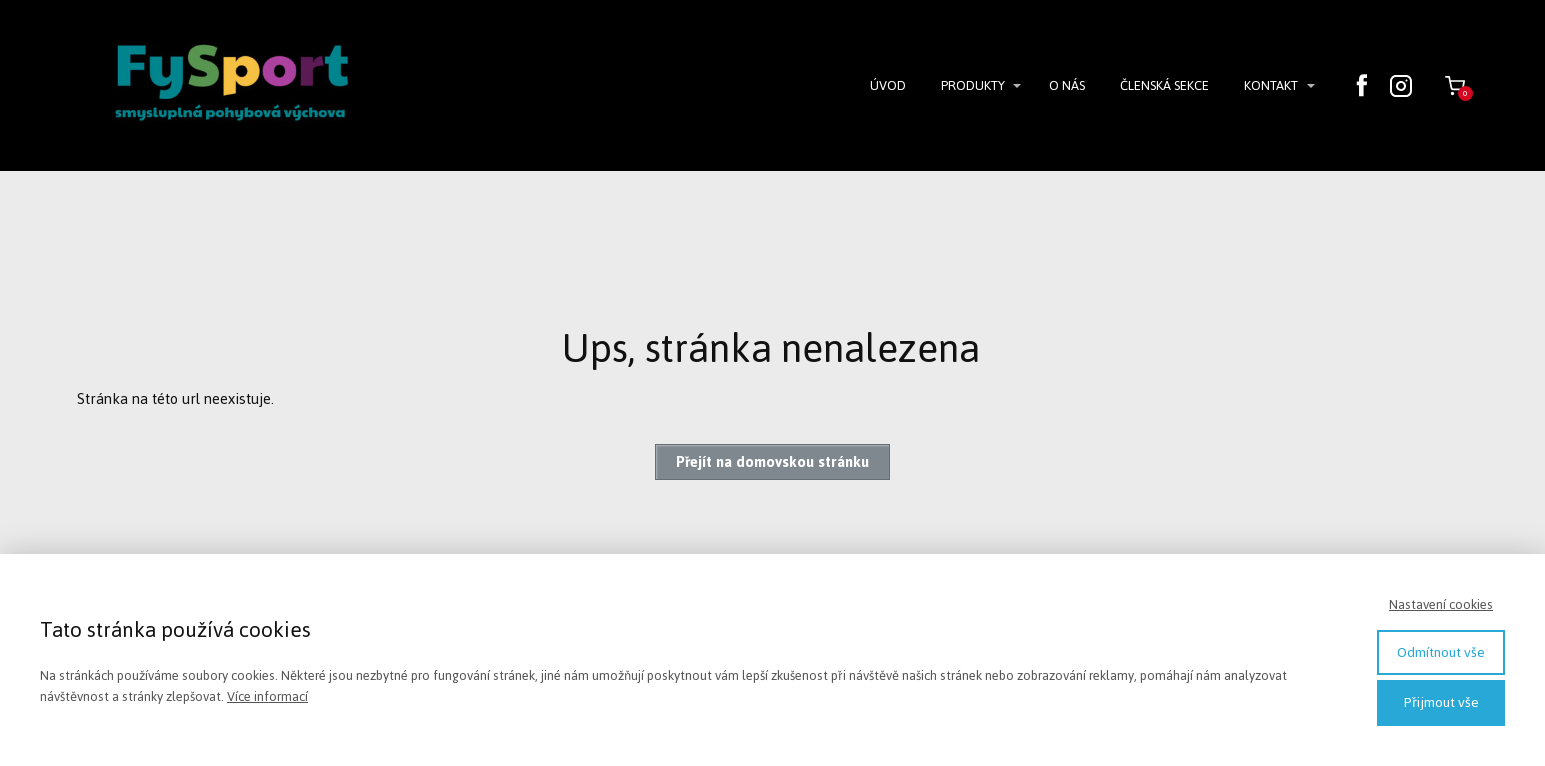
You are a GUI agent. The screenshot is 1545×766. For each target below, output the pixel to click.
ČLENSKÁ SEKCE (1164, 85)
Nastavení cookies (1441, 604)
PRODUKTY (973, 85)
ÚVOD (888, 85)
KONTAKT (1271, 85)
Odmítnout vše (1441, 652)
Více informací (267, 696)
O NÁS (1067, 85)
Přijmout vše (1441, 702)
